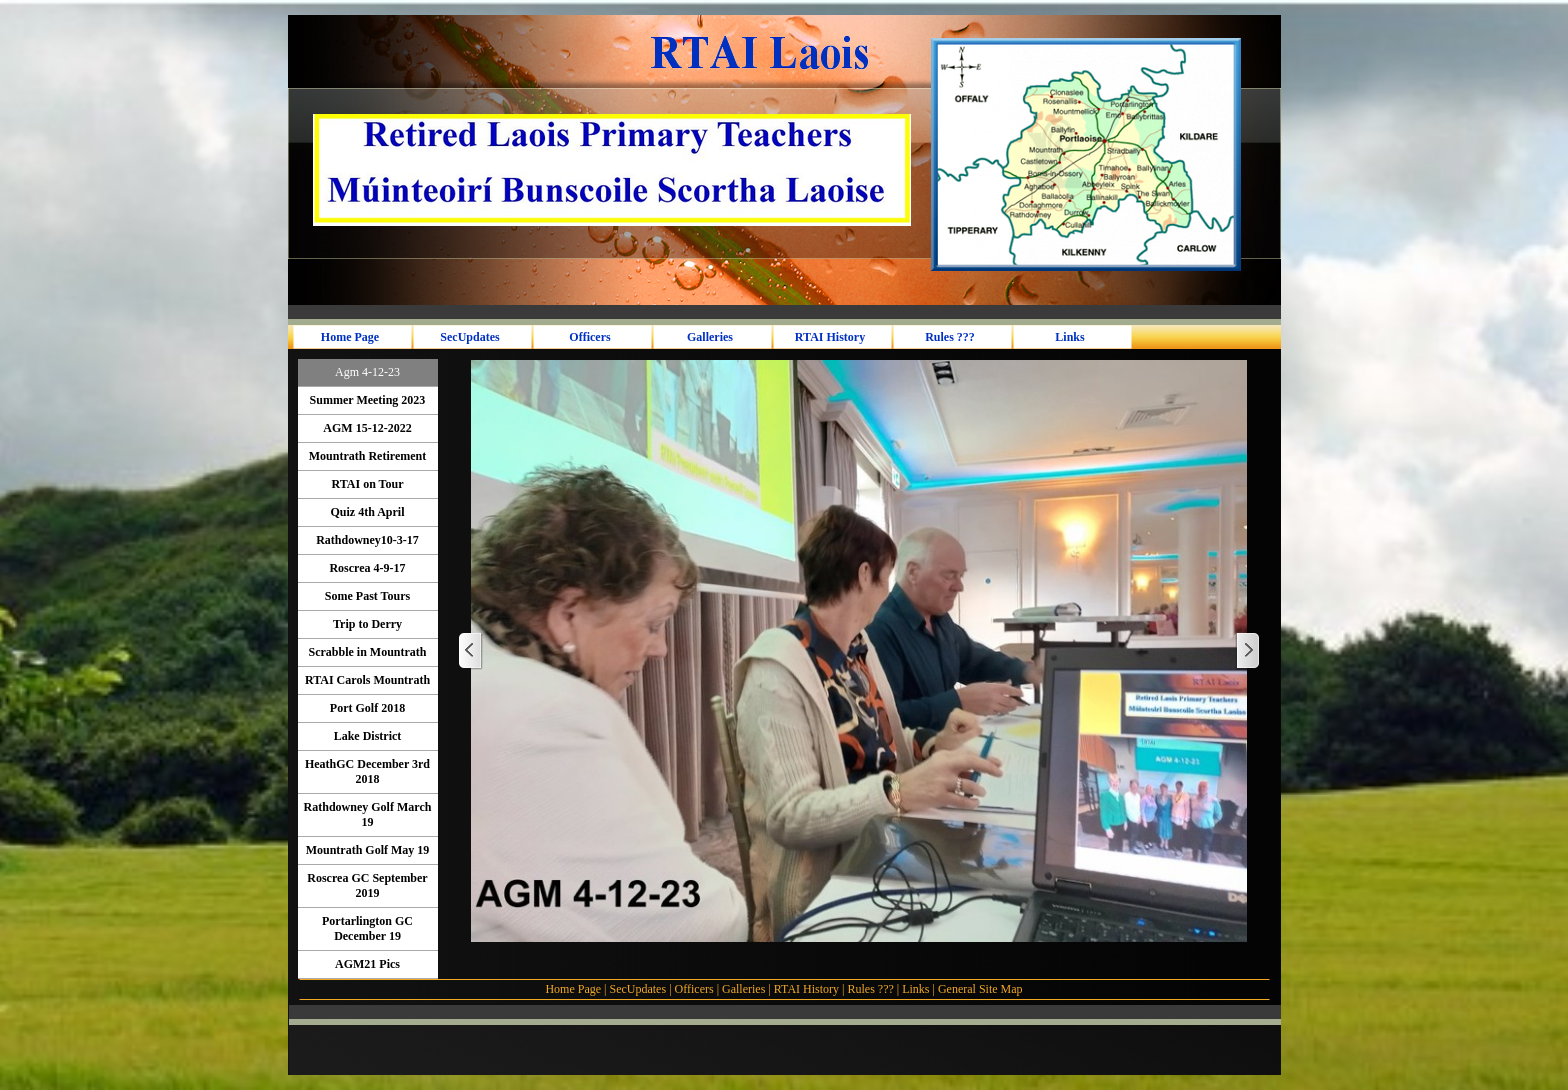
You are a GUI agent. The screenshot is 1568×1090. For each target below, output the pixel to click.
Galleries (743, 989)
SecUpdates (639, 989)
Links (915, 989)
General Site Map (980, 989)
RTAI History (806, 989)
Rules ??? (870, 989)
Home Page (573, 989)
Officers (694, 989)
